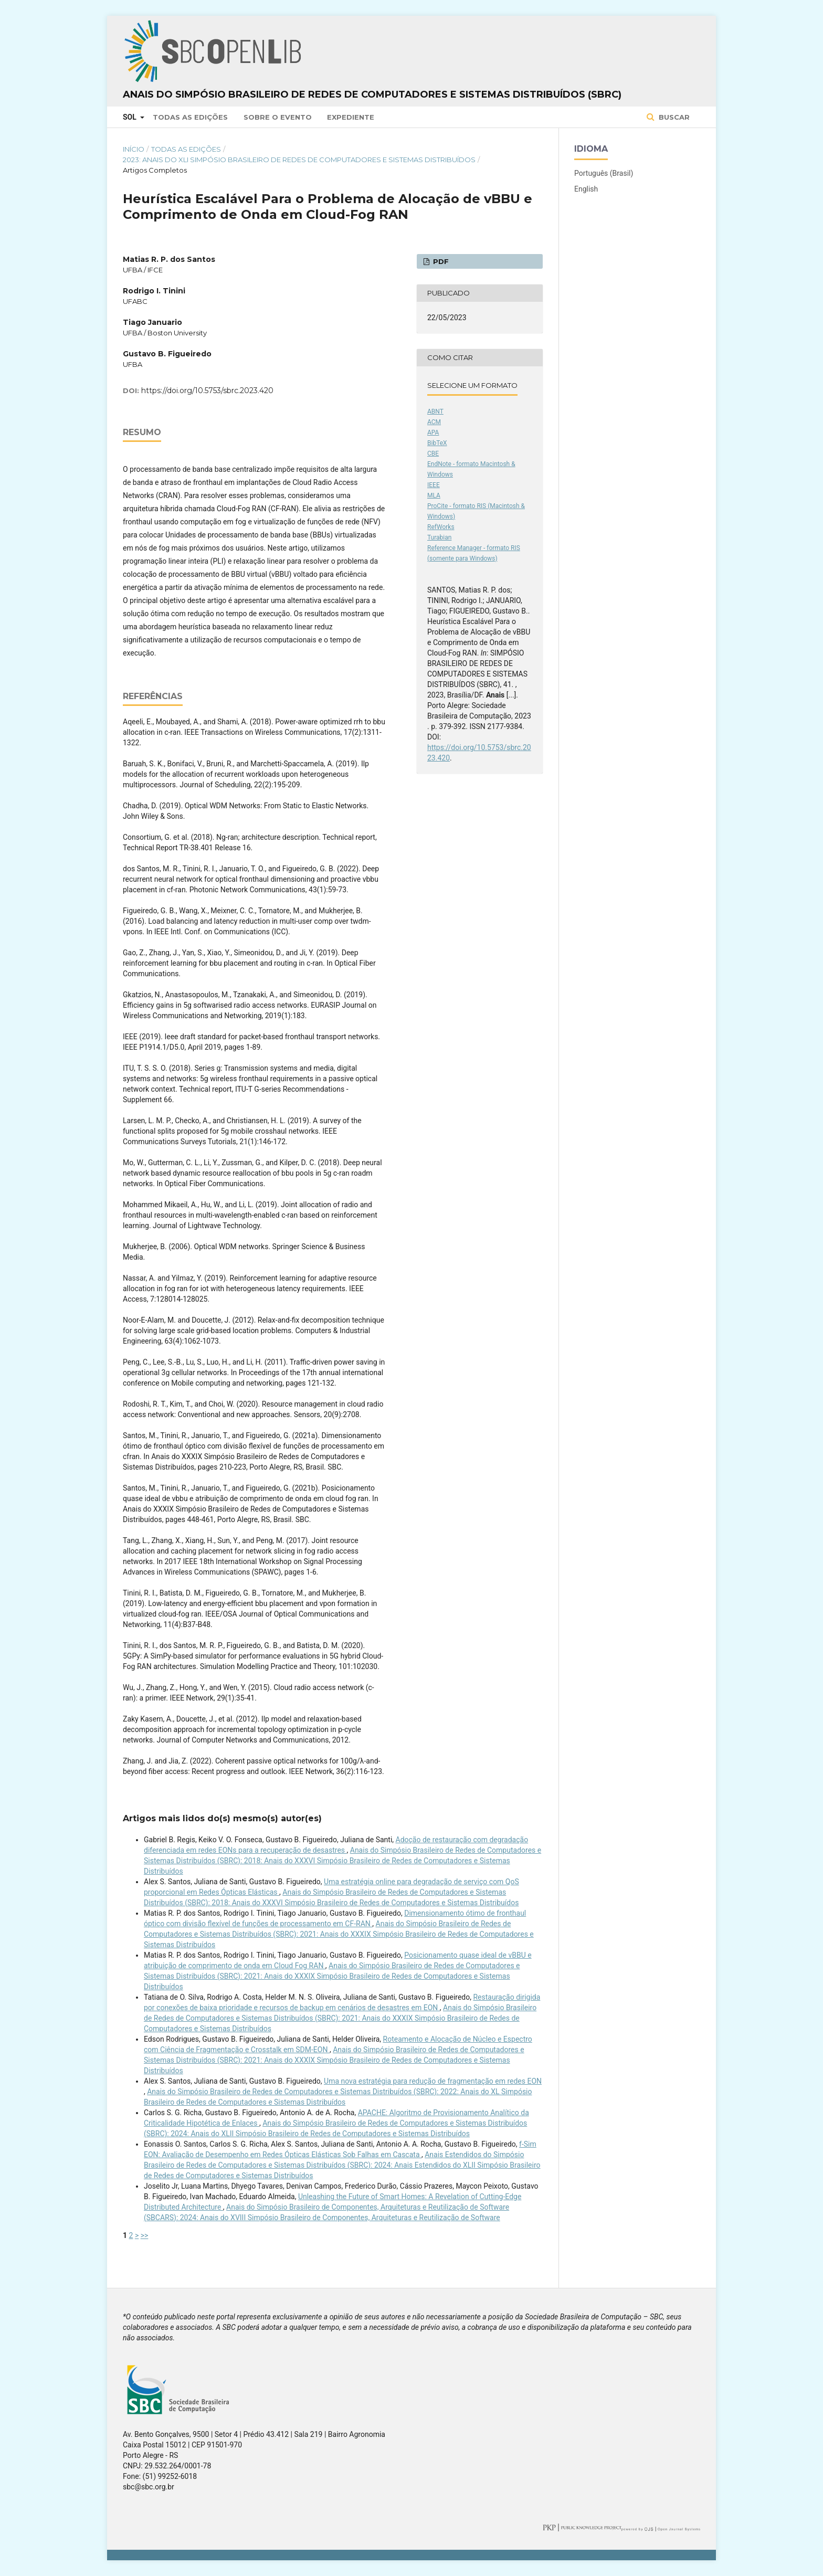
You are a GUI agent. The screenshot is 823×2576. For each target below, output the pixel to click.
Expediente (350, 117)
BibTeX (437, 443)
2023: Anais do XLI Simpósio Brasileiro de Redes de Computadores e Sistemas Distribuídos (299, 159)
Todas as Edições (190, 117)
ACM (434, 422)
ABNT (435, 411)
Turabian (439, 537)
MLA (433, 495)
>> (145, 2235)
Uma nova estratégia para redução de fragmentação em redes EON (433, 2081)
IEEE (433, 485)
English (586, 189)
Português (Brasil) (603, 173)
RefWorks (441, 527)
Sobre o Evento (278, 117)
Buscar (673, 117)
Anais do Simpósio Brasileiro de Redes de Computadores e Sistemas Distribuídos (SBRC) (372, 94)
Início (133, 149)
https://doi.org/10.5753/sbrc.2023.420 (207, 390)
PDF (440, 261)
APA (433, 432)
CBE (433, 453)
